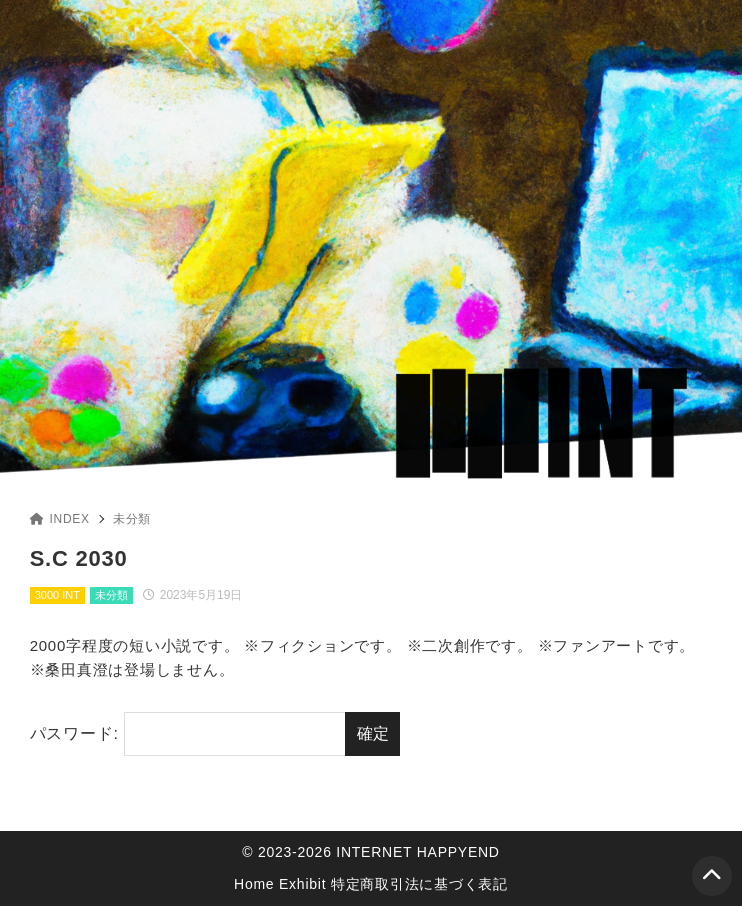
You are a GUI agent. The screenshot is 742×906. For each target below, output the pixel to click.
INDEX (60, 519)
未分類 (132, 519)
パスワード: (188, 734)
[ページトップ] (712, 876)
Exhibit (302, 884)
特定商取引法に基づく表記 (419, 884)
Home (254, 884)
